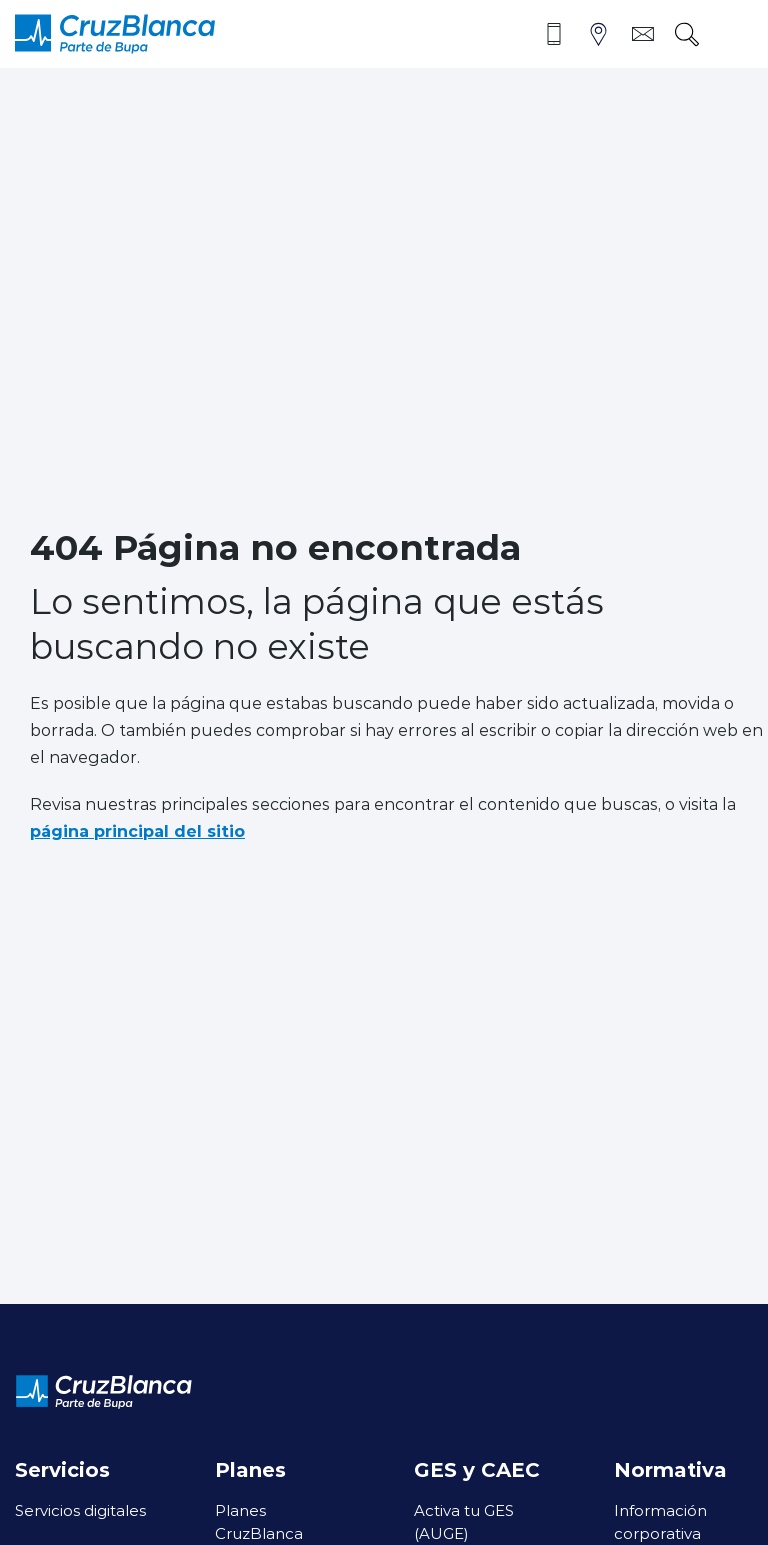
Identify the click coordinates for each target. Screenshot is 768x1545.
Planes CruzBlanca (259, 1521)
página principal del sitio (137, 830)
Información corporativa (660, 1521)
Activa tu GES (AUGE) (464, 1521)
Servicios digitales (80, 1510)
